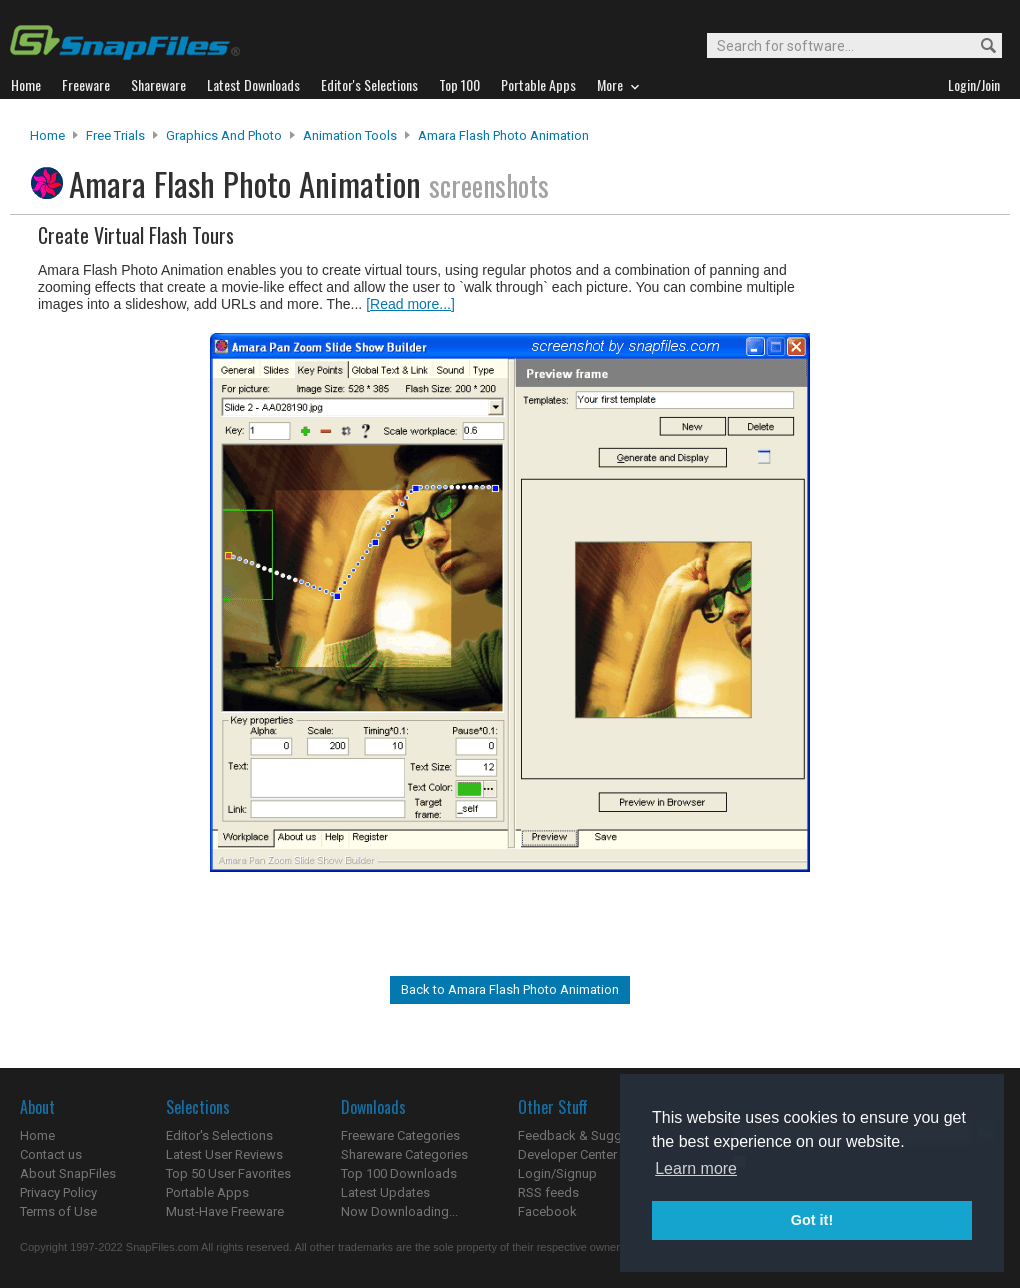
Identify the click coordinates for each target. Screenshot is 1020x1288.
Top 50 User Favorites (228, 1173)
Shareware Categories (404, 1154)
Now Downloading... (399, 1211)
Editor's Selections (219, 1135)
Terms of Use (58, 1211)
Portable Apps (207, 1192)
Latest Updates (385, 1192)
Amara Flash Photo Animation (503, 135)
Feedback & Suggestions (591, 1135)
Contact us (51, 1154)
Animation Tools (350, 135)
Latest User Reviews (224, 1154)
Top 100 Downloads (399, 1173)
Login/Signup (557, 1173)
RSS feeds (548, 1192)
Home (47, 135)
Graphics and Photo (224, 135)
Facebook (547, 1211)
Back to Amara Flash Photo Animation (510, 989)
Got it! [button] (812, 1220)
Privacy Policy (58, 1192)
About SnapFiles (68, 1173)
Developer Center (567, 1154)
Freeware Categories (400, 1135)
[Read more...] (410, 304)
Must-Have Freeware (225, 1211)
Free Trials (115, 135)
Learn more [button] (696, 1168)
